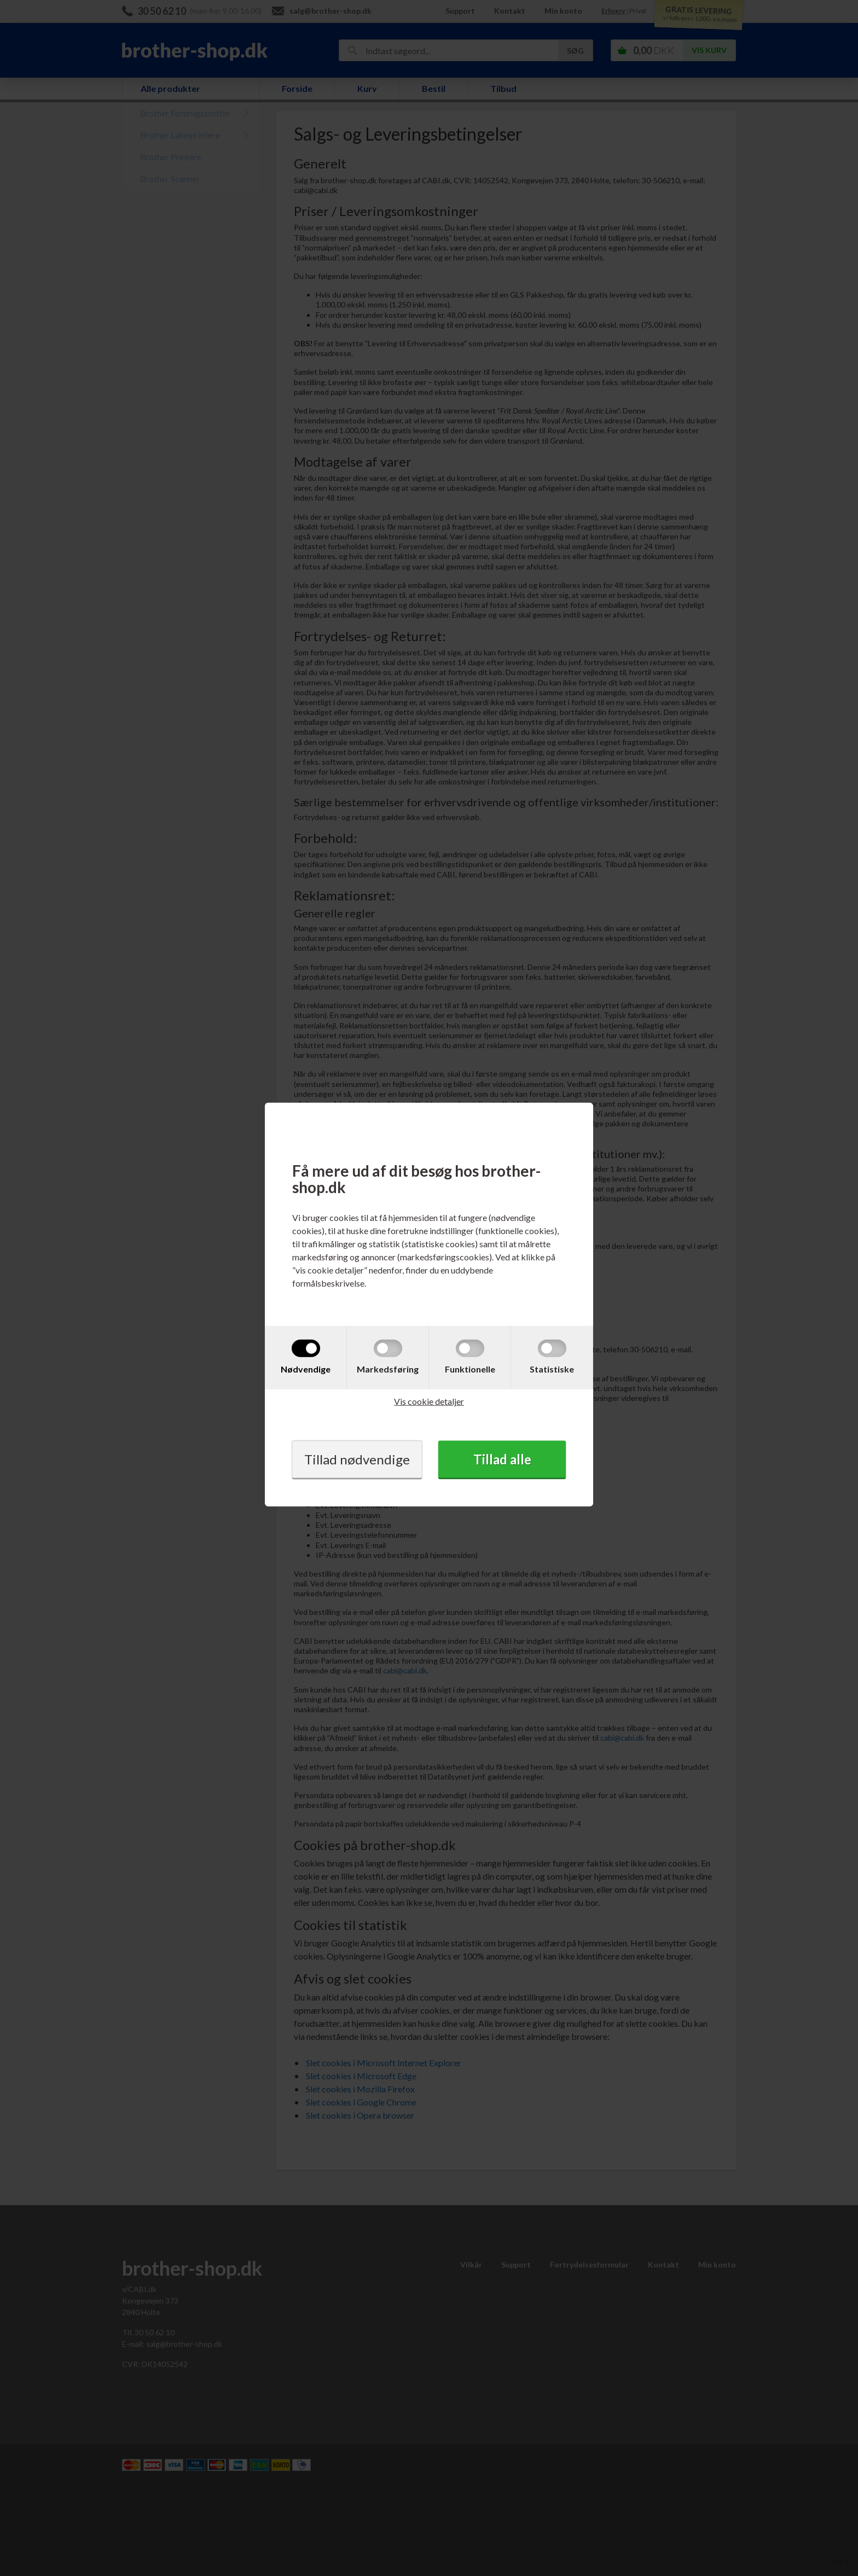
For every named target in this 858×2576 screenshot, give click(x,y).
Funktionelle (470, 1369)
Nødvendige (306, 1369)
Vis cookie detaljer (429, 1401)
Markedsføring (388, 1369)
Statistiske (552, 1369)
